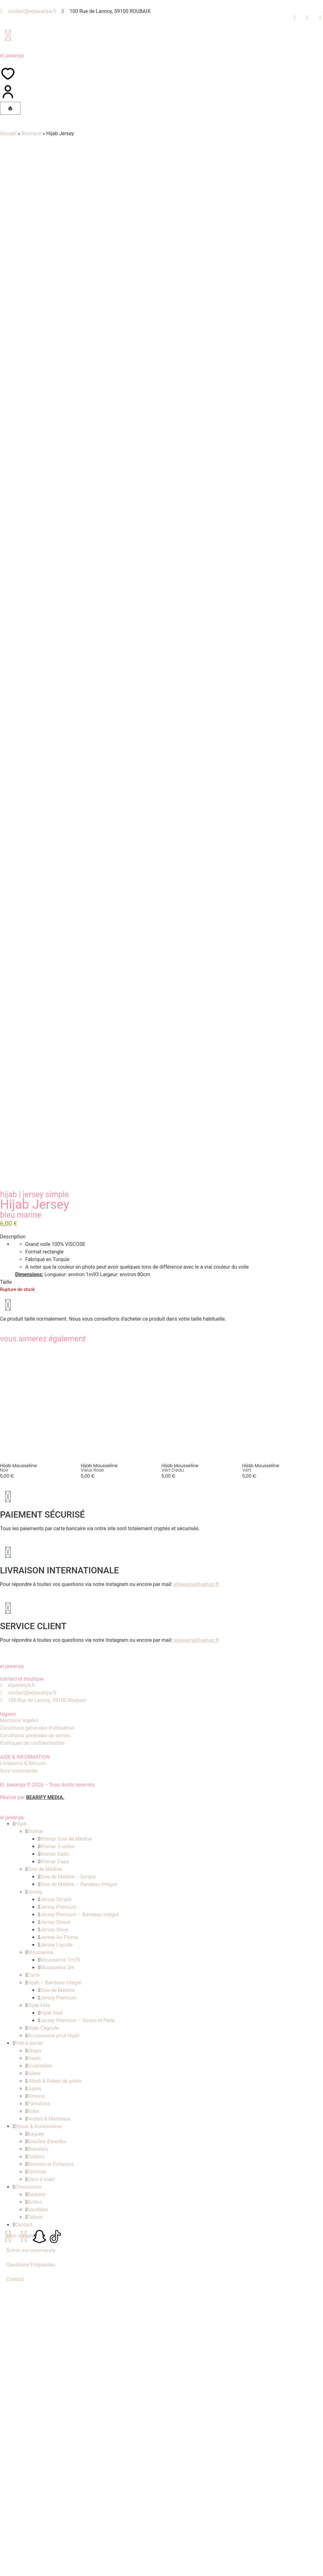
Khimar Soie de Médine (66, 2179)
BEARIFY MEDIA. (45, 2137)
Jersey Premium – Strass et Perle (77, 2360)
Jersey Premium (58, 2247)
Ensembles (39, 2406)
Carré (33, 2315)
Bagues (35, 2474)
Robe (33, 2451)
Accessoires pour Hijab (53, 2375)
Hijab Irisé (51, 2353)
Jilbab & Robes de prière (54, 2421)
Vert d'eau (173, 1810)
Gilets (33, 2413)
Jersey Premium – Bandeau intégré (79, 2254)
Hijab (8, 1534)
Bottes (34, 2542)
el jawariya (12, 56)
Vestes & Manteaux (49, 2459)
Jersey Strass (55, 2262)
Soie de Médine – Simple (68, 2217)
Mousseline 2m (57, 2307)
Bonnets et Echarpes (50, 2504)
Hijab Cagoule (43, 2368)
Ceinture (36, 2512)
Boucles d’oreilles (46, 2481)
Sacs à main (41, 2519)
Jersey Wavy (54, 2269)
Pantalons (38, 2443)
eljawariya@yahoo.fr (196, 1924)
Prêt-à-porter (29, 2383)
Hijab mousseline (18, 1805)
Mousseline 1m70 (60, 2300)
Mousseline (40, 2292)
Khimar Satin (54, 2194)
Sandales (37, 2549)
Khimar (35, 2171)
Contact (23, 2564)
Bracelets (38, 2489)
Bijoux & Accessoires (38, 2466)
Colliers (35, 2496)
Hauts (34, 2398)
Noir (4, 1810)
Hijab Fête (38, 2345)
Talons (34, 2557)
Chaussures (28, 2527)
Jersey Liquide (56, 2285)
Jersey (34, 2232)
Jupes (34, 2428)
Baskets (36, 2534)
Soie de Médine (44, 2209)
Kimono (36, 2436)
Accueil (8, 133)
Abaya (34, 2391)
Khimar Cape (54, 2201)
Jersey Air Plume (59, 2277)
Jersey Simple (46, 1534)
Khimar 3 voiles (57, 2186)
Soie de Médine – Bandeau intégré (78, 2224)
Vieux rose (92, 1810)
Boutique (31, 133)
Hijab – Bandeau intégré (54, 2322)
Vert (246, 1810)
